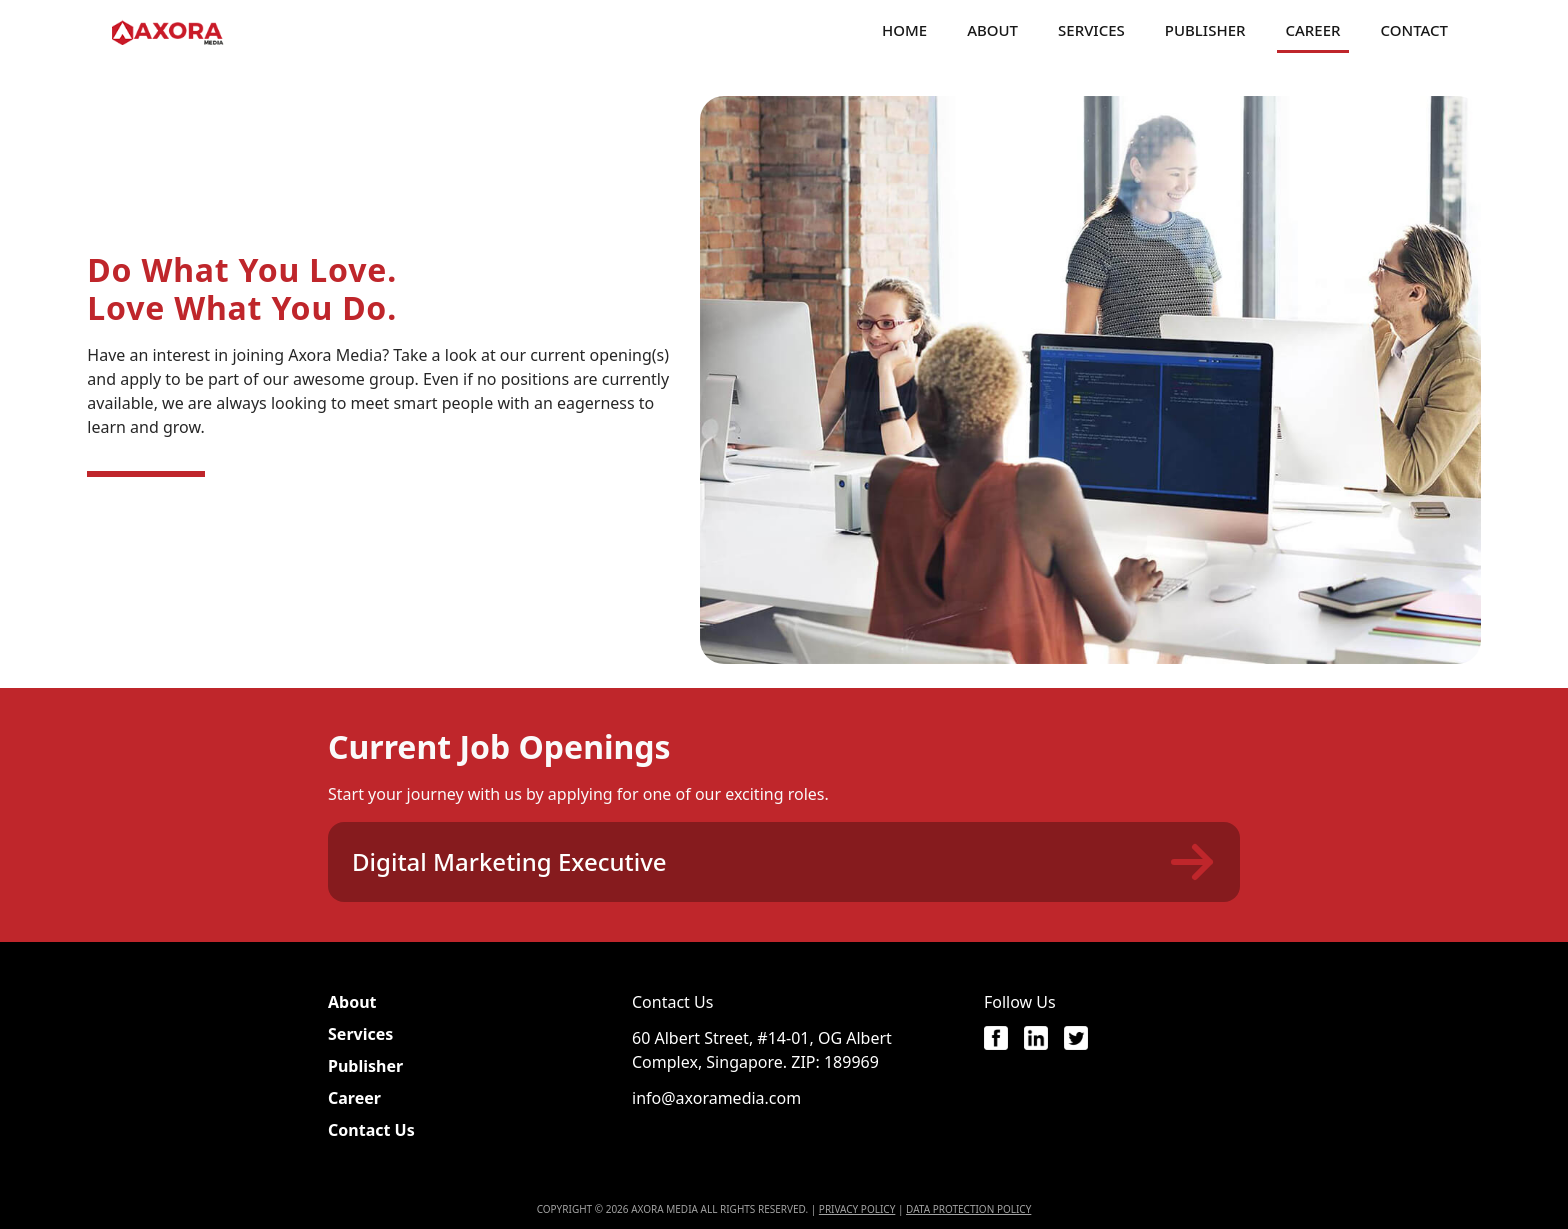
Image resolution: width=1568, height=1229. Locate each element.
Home (904, 30)
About (992, 30)
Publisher (1205, 30)
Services (1091, 30)
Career (1312, 30)
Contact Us (371, 1130)
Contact (1415, 30)
